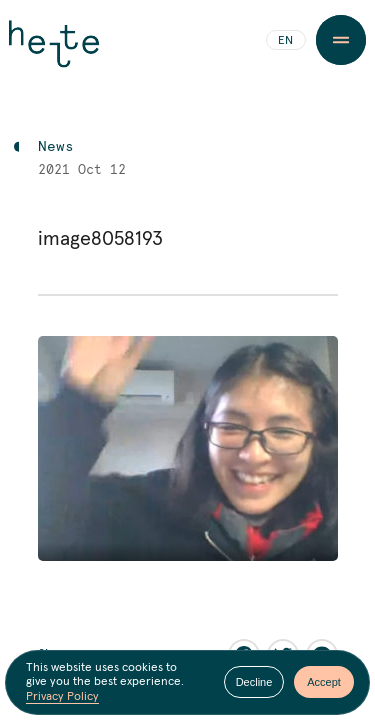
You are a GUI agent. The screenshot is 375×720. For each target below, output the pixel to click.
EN (285, 41)
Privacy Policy (62, 697)
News (56, 147)
